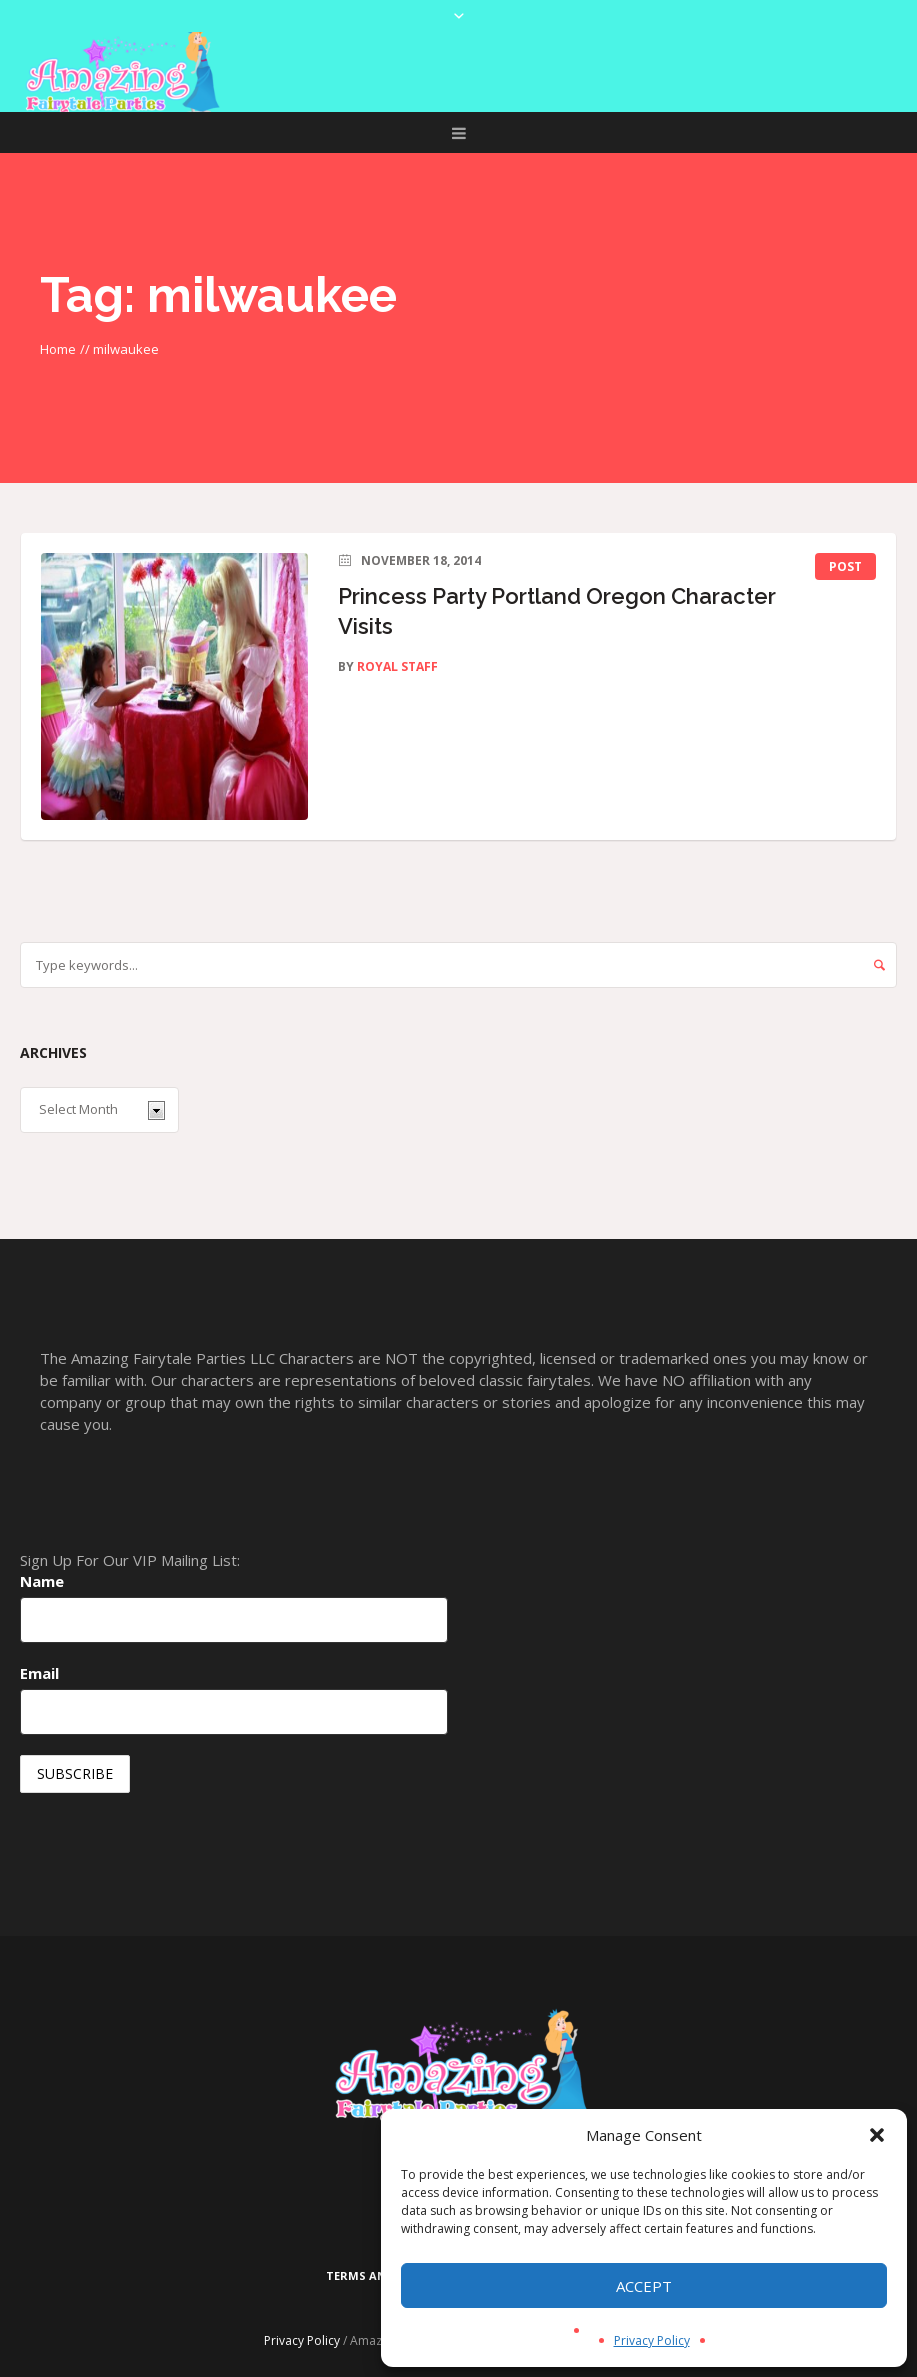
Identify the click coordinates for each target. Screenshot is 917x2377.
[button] (877, 2135)
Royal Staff (397, 666)
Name (42, 1581)
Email (39, 1673)
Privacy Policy (652, 2340)
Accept (644, 2286)
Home (58, 349)
